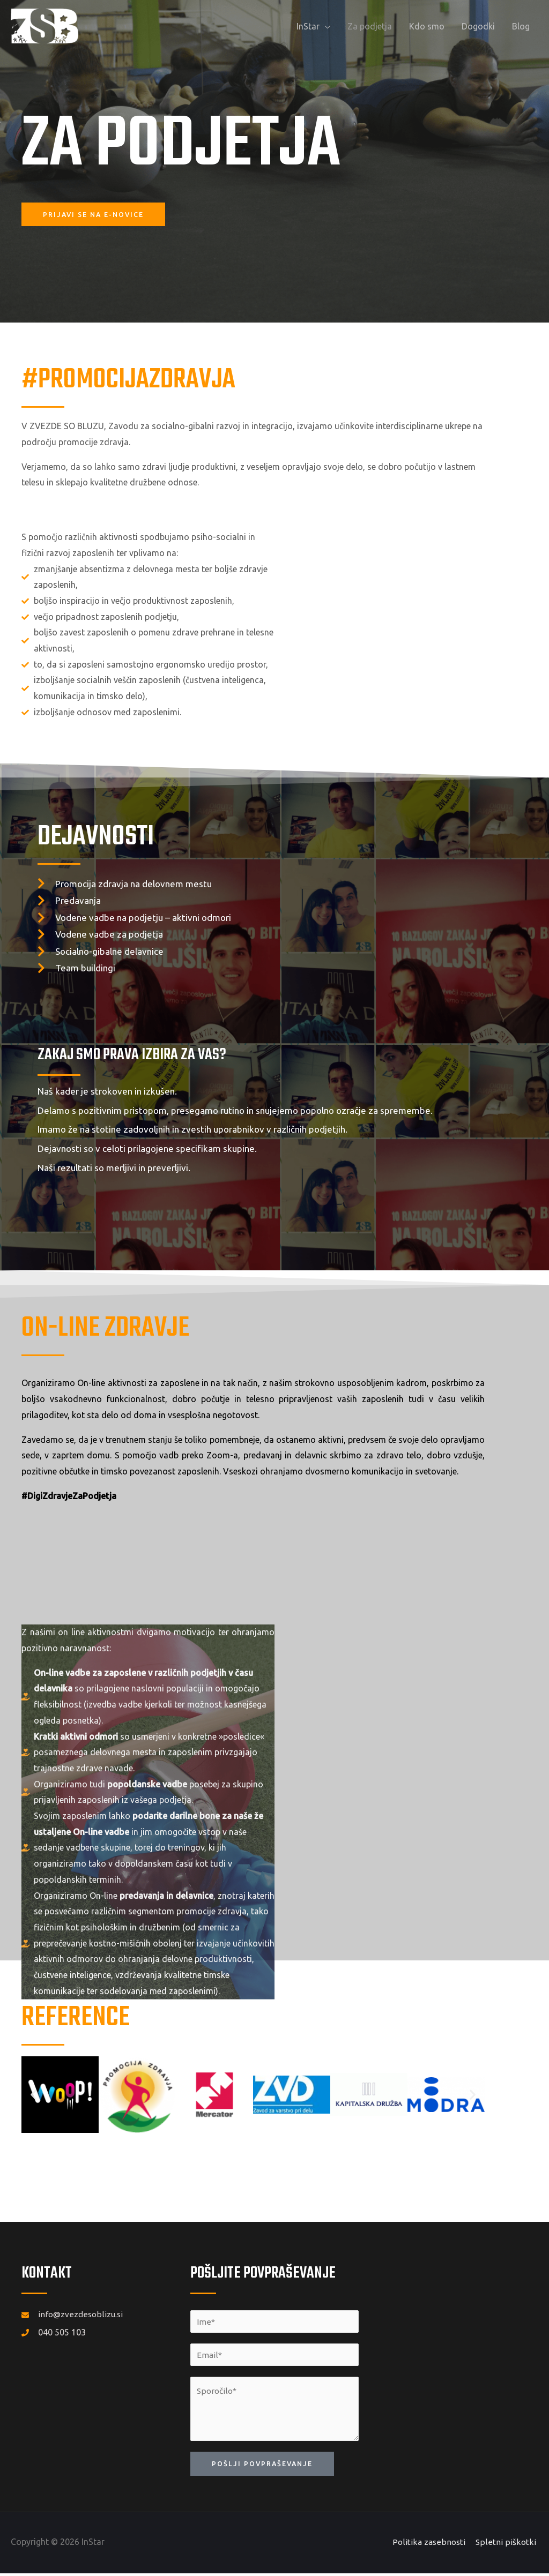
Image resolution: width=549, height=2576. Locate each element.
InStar (308, 26)
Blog (521, 26)
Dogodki (478, 26)
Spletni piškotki (509, 2545)
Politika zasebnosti (432, 2545)
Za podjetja (369, 26)
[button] (33, 2095)
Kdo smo (426, 26)
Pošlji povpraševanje (264, 2466)
